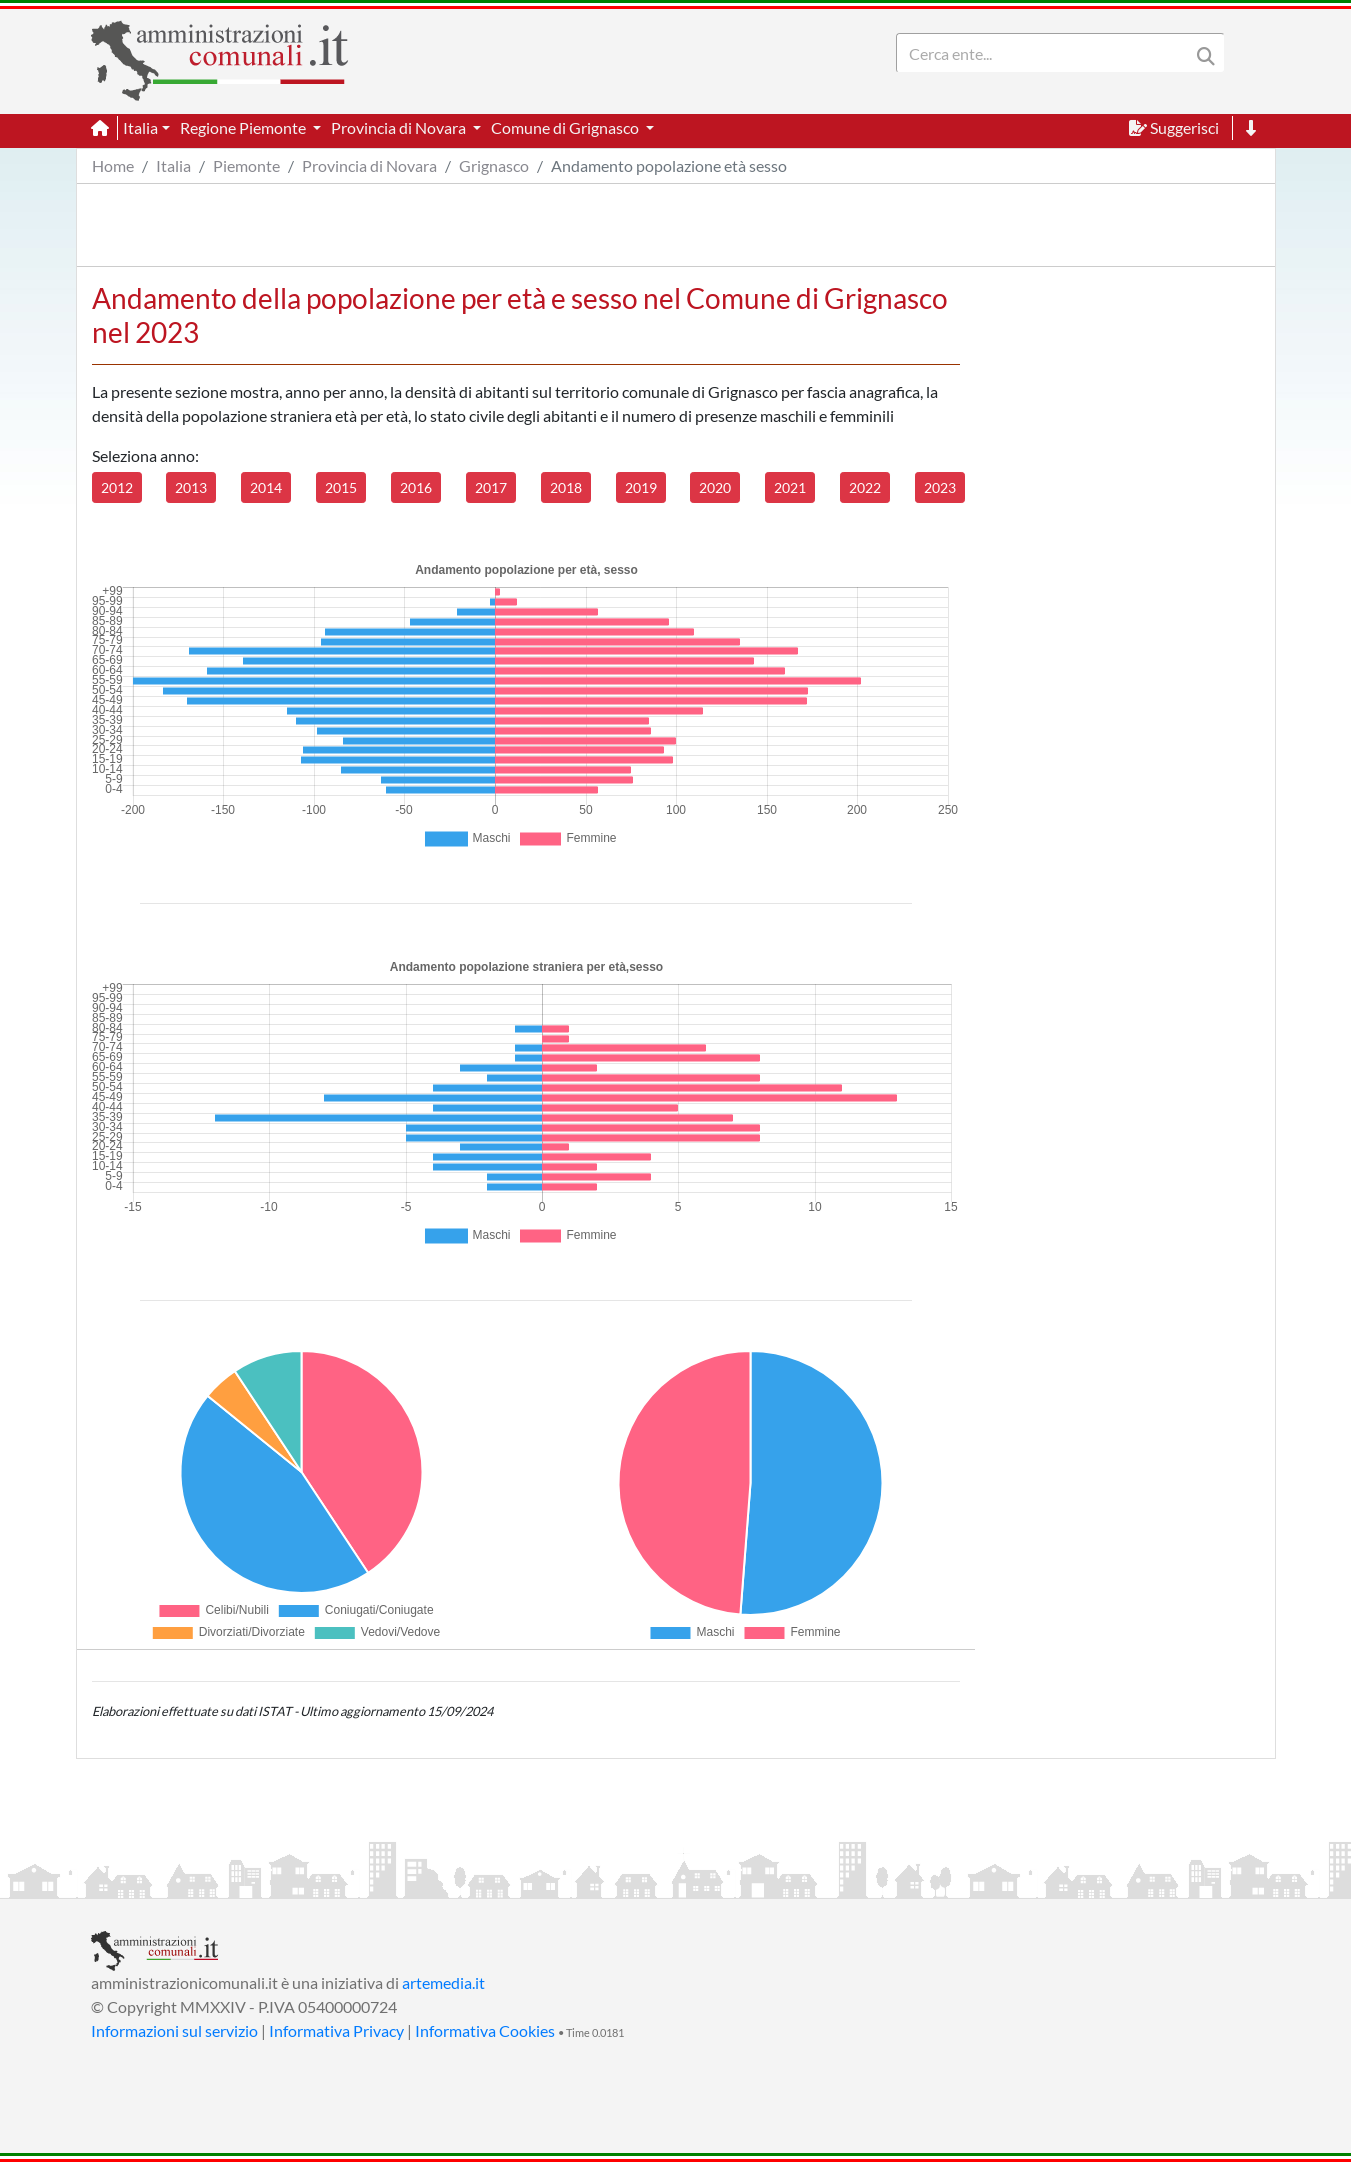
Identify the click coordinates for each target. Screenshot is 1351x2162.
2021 (790, 487)
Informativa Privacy (336, 2030)
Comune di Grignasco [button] (566, 127)
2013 (191, 487)
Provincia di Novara (369, 165)
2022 (865, 487)
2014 (266, 487)
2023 (940, 487)
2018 (566, 487)
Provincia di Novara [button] (400, 127)
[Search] (1047, 53)
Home (113, 165)
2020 (715, 487)
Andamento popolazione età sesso (669, 165)
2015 (341, 487)
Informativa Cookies (485, 2030)
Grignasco (494, 165)
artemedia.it (443, 1982)
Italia (173, 165)
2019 (641, 487)
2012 (117, 487)
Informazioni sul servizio (174, 2030)
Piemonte (246, 165)
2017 (491, 487)
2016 (416, 487)
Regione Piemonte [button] (244, 127)
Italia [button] (140, 127)
